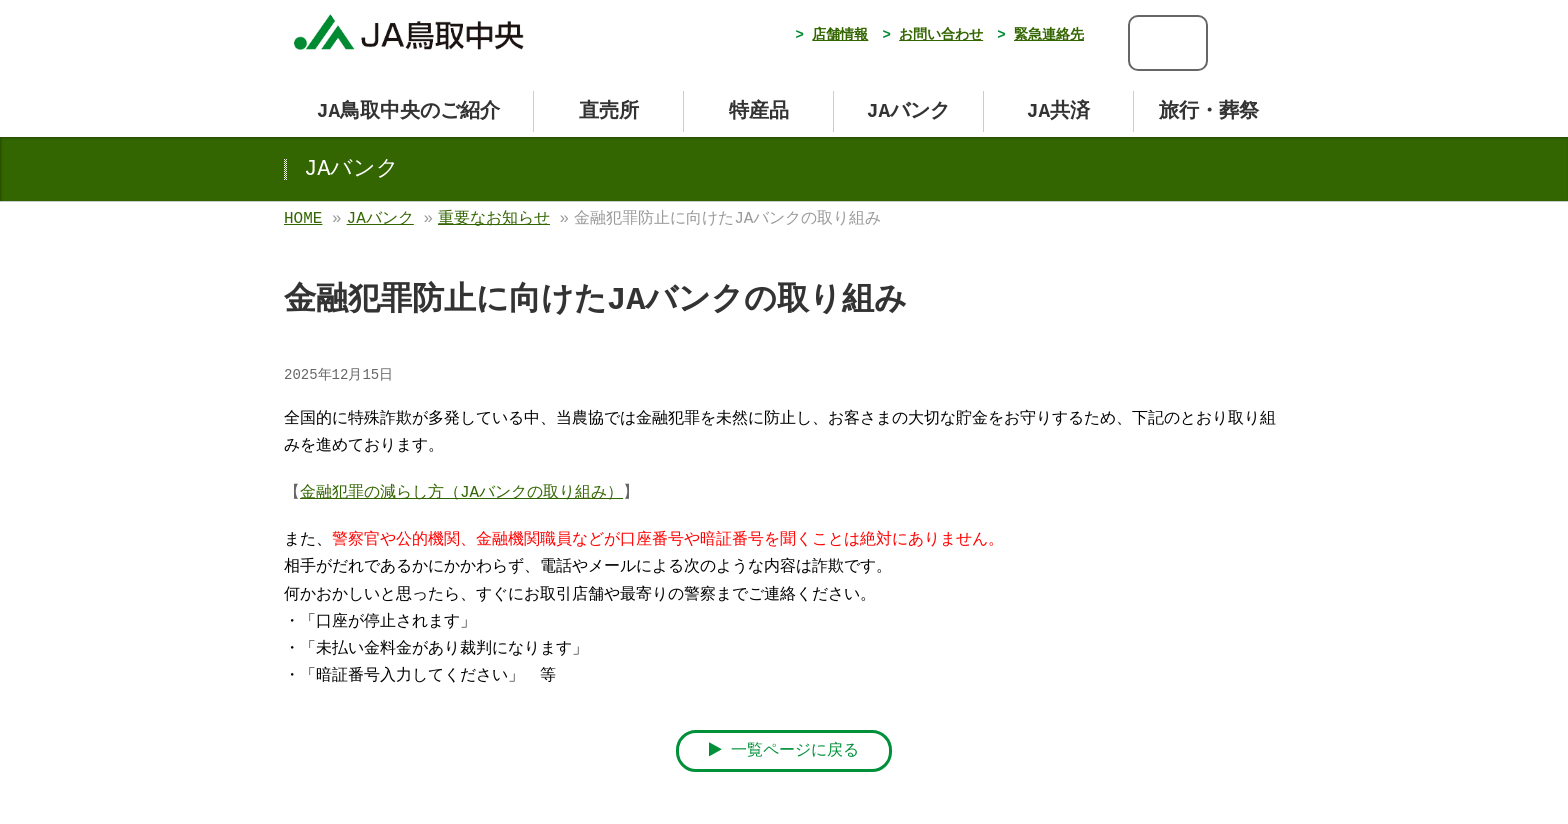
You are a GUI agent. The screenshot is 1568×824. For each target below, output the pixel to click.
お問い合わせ (941, 35)
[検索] (1153, 43)
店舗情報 (840, 35)
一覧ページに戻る (784, 750)
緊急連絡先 (1049, 35)
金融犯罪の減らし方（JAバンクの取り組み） (461, 493)
